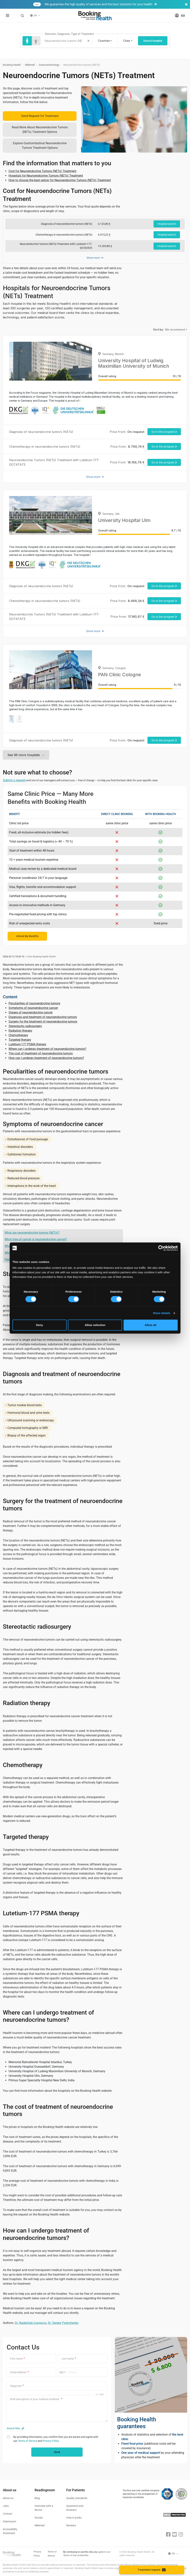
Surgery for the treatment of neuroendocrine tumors (43, 1021)
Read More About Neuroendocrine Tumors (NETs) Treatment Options (40, 129)
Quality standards (76, 2498)
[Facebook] (168, 2534)
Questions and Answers (74, 2507)
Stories (39, 2517)
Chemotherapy (18, 1035)
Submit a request (14, 780)
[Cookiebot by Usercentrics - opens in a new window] (161, 1248)
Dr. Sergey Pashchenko (63, 2323)
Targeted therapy (20, 1040)
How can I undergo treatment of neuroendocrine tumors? (46, 1058)
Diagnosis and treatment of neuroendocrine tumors (43, 1017)
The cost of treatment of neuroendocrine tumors (41, 1053)
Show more (95, 257)
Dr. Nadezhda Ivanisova (31, 2323)
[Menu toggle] (7, 16)
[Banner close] (186, 4)
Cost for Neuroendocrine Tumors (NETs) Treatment (42, 171)
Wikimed (39, 2525)
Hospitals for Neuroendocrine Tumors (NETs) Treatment (46, 175)
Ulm (117, 513)
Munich (119, 354)
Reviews (71, 2525)
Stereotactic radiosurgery (25, 1026)
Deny (39, 1325)
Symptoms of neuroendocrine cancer (33, 1008)
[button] (22, 15)
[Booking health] (95, 15)
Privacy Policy (51, 2440)
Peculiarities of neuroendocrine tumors (34, 1003)
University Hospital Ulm (124, 520)
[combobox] (105, 40)
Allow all (150, 1325)
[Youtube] (174, 2534)
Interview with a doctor (44, 2507)
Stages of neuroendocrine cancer (31, 1012)
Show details (161, 1313)
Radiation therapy (20, 1030)
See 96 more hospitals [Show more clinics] (24, 755)
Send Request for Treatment (39, 116)
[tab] (63, 1232)
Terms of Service (27, 2440)
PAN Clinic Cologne (119, 674)
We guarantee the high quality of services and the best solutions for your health (111, 4)
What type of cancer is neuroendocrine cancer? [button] (36, 1239)
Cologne (120, 668)
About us (8, 2498)
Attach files (15, 2428)
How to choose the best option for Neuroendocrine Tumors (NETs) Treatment (60, 180)
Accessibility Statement (10, 2531)
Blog (37, 2498)
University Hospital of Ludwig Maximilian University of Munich (133, 363)
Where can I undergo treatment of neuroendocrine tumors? (47, 1049)
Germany (108, 354)
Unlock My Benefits (27, 936)
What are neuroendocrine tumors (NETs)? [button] (32, 1232)
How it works (74, 2517)
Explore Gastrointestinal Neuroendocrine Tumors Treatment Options (40, 145)
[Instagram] (181, 2534)
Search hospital (152, 40)
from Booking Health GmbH (41, 956)
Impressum (9, 2521)
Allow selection (95, 1325)
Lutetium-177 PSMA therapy (27, 1044)
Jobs (6, 2505)
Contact (7, 2513)
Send (57, 2452)
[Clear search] (88, 40)
